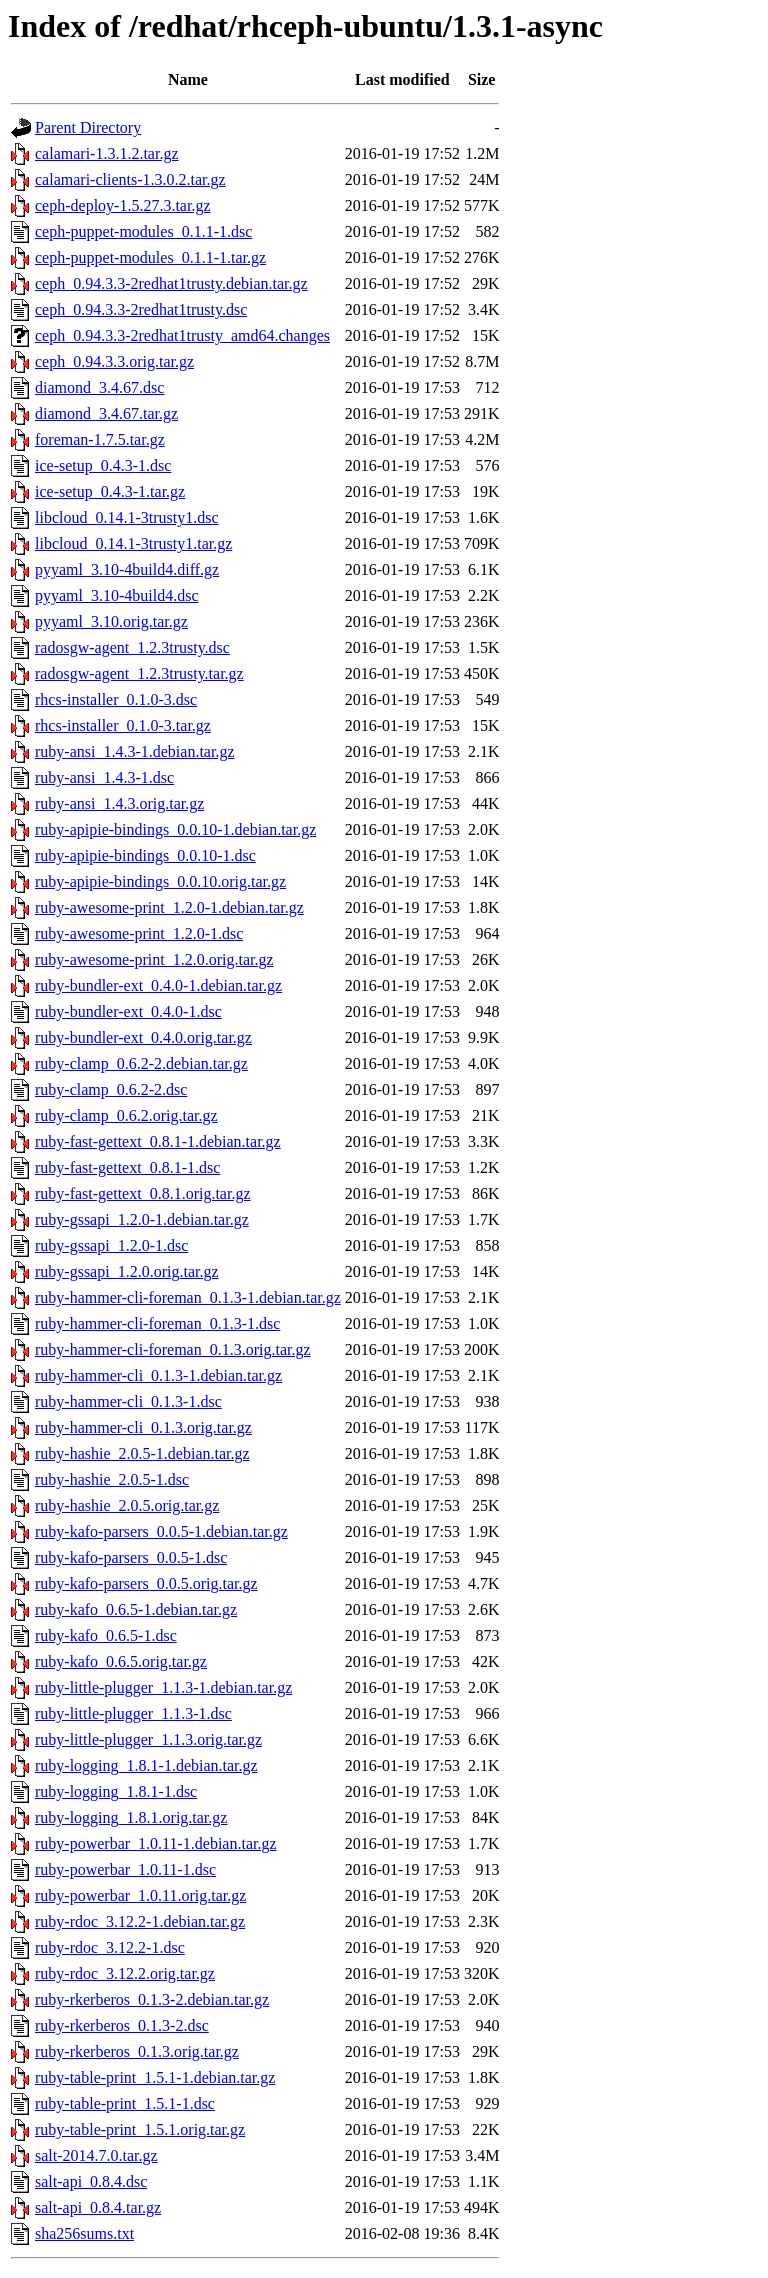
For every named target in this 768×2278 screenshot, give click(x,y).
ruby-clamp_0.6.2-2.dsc (111, 1089)
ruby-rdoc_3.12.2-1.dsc (110, 1947)
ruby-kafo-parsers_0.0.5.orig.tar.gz (146, 1583)
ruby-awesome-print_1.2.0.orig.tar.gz (154, 959)
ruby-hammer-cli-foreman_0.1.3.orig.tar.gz (173, 1349)
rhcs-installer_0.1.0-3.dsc (116, 699)
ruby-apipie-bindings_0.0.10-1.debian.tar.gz (175, 829)
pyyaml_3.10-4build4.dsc (117, 595)
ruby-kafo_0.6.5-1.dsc (106, 1635)
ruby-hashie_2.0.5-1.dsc (112, 1479)
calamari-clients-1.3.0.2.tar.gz (130, 179)
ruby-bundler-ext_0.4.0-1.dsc (128, 1011)
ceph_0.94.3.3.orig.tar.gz (114, 361)
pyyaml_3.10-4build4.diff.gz (127, 569)
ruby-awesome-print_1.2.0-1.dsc (139, 933)
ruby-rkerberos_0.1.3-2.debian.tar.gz (152, 1999)
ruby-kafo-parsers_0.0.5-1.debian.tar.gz (161, 1531)
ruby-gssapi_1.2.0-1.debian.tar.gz (142, 1219)
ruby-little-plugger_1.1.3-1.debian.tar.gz (163, 1687)
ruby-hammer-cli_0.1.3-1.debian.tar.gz (158, 1375)
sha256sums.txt (84, 2233)
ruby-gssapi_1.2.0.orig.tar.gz (127, 1271)
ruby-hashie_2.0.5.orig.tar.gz (127, 1505)
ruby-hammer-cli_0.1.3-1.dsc (128, 1401)
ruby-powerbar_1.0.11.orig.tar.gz (140, 1895)
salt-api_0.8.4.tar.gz (98, 2207)
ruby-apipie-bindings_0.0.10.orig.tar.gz (160, 881)
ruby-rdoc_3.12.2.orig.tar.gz (125, 1973)
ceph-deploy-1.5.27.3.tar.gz (123, 205)
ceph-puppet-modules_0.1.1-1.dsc (143, 231)
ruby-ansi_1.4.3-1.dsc (104, 777)
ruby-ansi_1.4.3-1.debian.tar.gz (135, 751)
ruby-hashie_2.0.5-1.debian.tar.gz (142, 1453)
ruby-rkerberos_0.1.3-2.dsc (122, 2025)
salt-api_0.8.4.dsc (91, 2181)
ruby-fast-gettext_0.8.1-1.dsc (127, 1167)
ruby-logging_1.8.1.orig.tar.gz (131, 1817)
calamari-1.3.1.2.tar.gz (107, 153)
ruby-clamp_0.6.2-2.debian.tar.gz (141, 1063)
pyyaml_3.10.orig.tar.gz (111, 621)
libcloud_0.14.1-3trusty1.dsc (127, 517)
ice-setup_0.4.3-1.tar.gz (110, 491)
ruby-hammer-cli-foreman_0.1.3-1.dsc (157, 1323)
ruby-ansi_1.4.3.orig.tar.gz (119, 803)
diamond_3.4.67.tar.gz (106, 413)
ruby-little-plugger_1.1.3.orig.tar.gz (148, 1739)
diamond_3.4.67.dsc (99, 387)
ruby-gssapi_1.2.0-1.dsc (111, 1245)
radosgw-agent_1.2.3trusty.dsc (132, 647)
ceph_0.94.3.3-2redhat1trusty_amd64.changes (182, 335)
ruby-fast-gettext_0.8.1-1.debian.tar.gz (158, 1141)
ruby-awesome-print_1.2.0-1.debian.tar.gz (169, 907)
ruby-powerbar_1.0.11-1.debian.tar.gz (156, 1843)
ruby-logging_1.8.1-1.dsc (116, 1791)
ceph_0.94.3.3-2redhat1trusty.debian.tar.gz (171, 283)
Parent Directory (88, 127)
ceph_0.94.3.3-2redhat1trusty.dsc (141, 309)
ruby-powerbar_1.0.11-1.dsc (125, 1869)
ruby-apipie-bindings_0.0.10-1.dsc (145, 855)
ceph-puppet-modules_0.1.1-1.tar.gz (150, 257)
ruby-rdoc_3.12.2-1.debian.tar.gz (140, 1921)
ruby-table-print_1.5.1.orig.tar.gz (140, 2129)
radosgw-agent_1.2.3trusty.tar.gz (139, 673)
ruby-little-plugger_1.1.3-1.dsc (133, 1713)
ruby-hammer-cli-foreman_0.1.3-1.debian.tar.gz (188, 1297)
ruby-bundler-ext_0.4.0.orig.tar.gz (143, 1037)
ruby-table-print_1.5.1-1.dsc (125, 2103)
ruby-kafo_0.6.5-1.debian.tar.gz (136, 1609)
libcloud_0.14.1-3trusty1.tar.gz (133, 543)
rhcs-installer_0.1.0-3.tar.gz (123, 725)
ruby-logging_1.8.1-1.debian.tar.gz (146, 1765)
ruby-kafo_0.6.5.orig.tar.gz (121, 1661)
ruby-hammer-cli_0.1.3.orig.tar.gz (143, 1427)
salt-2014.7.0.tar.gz (96, 2155)
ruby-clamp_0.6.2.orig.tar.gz (126, 1115)
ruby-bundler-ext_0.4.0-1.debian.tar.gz (158, 985)
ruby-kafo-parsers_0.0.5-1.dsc (131, 1557)
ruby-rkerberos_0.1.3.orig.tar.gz (137, 2051)
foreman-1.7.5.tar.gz (100, 439)
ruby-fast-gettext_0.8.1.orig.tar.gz (143, 1193)
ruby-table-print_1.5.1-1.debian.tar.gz (155, 2077)
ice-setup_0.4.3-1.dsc (103, 465)
